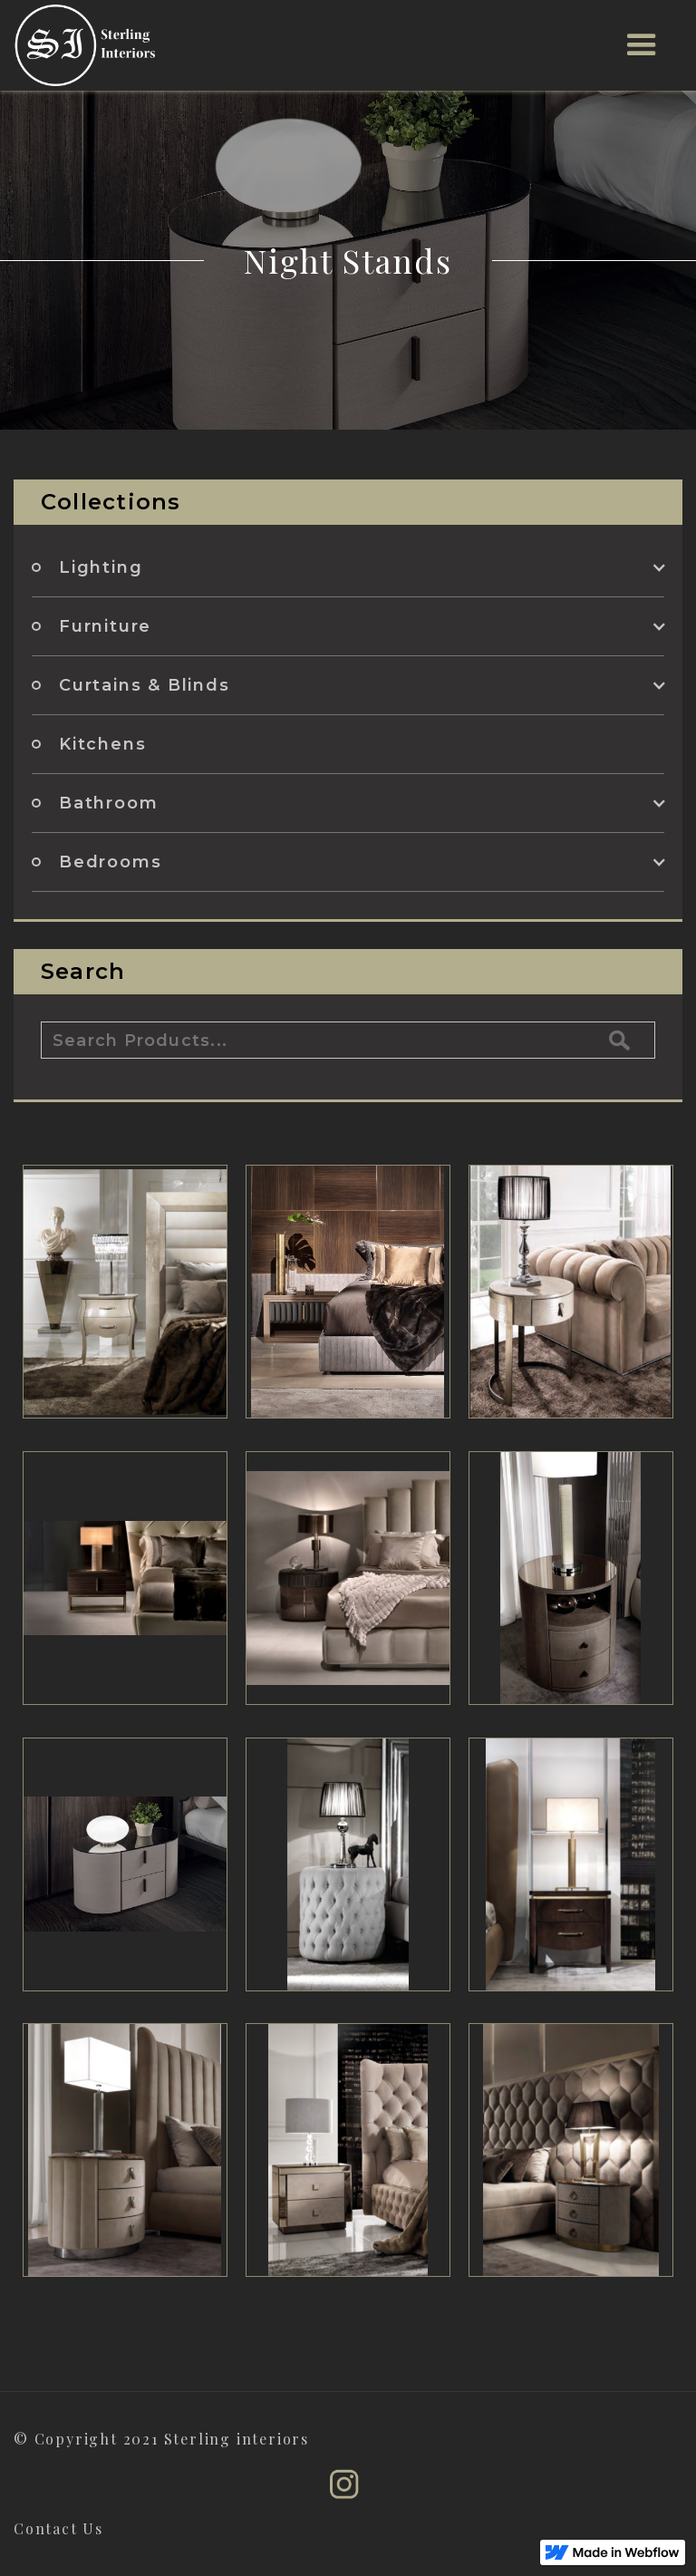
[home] (85, 45)
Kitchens (102, 744)
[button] (642, 45)
